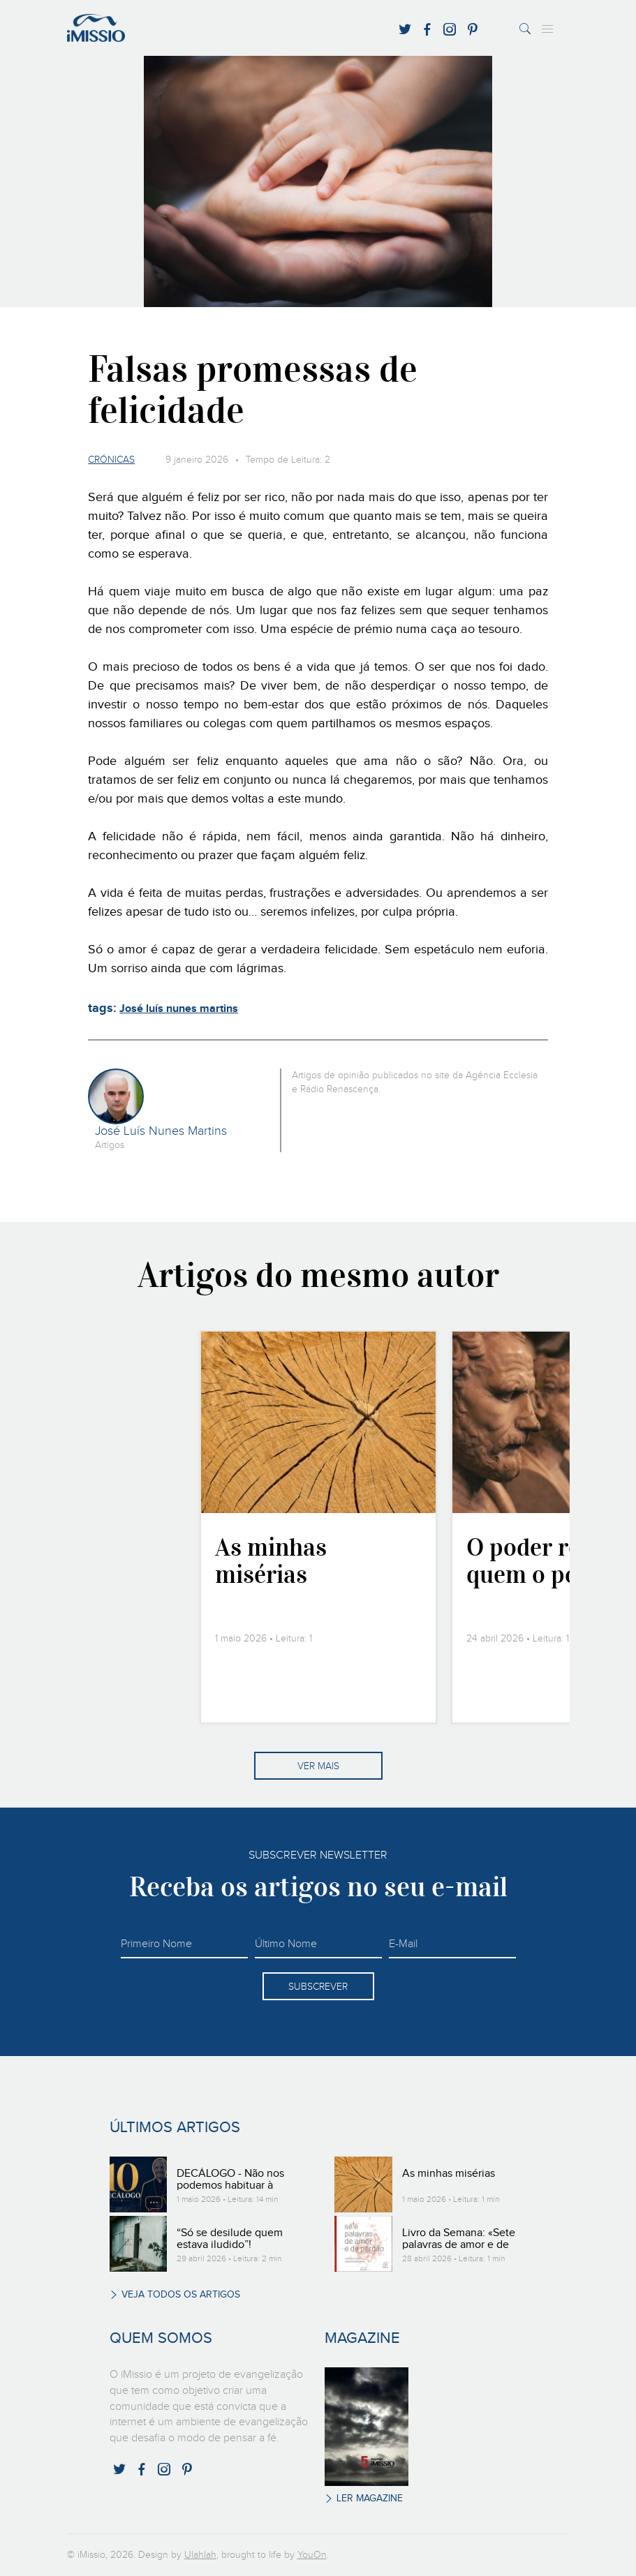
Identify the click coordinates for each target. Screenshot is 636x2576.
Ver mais (318, 1766)
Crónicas (111, 460)
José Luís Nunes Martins (161, 1131)
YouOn (312, 2555)
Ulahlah (200, 2555)
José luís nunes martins (178, 1008)
